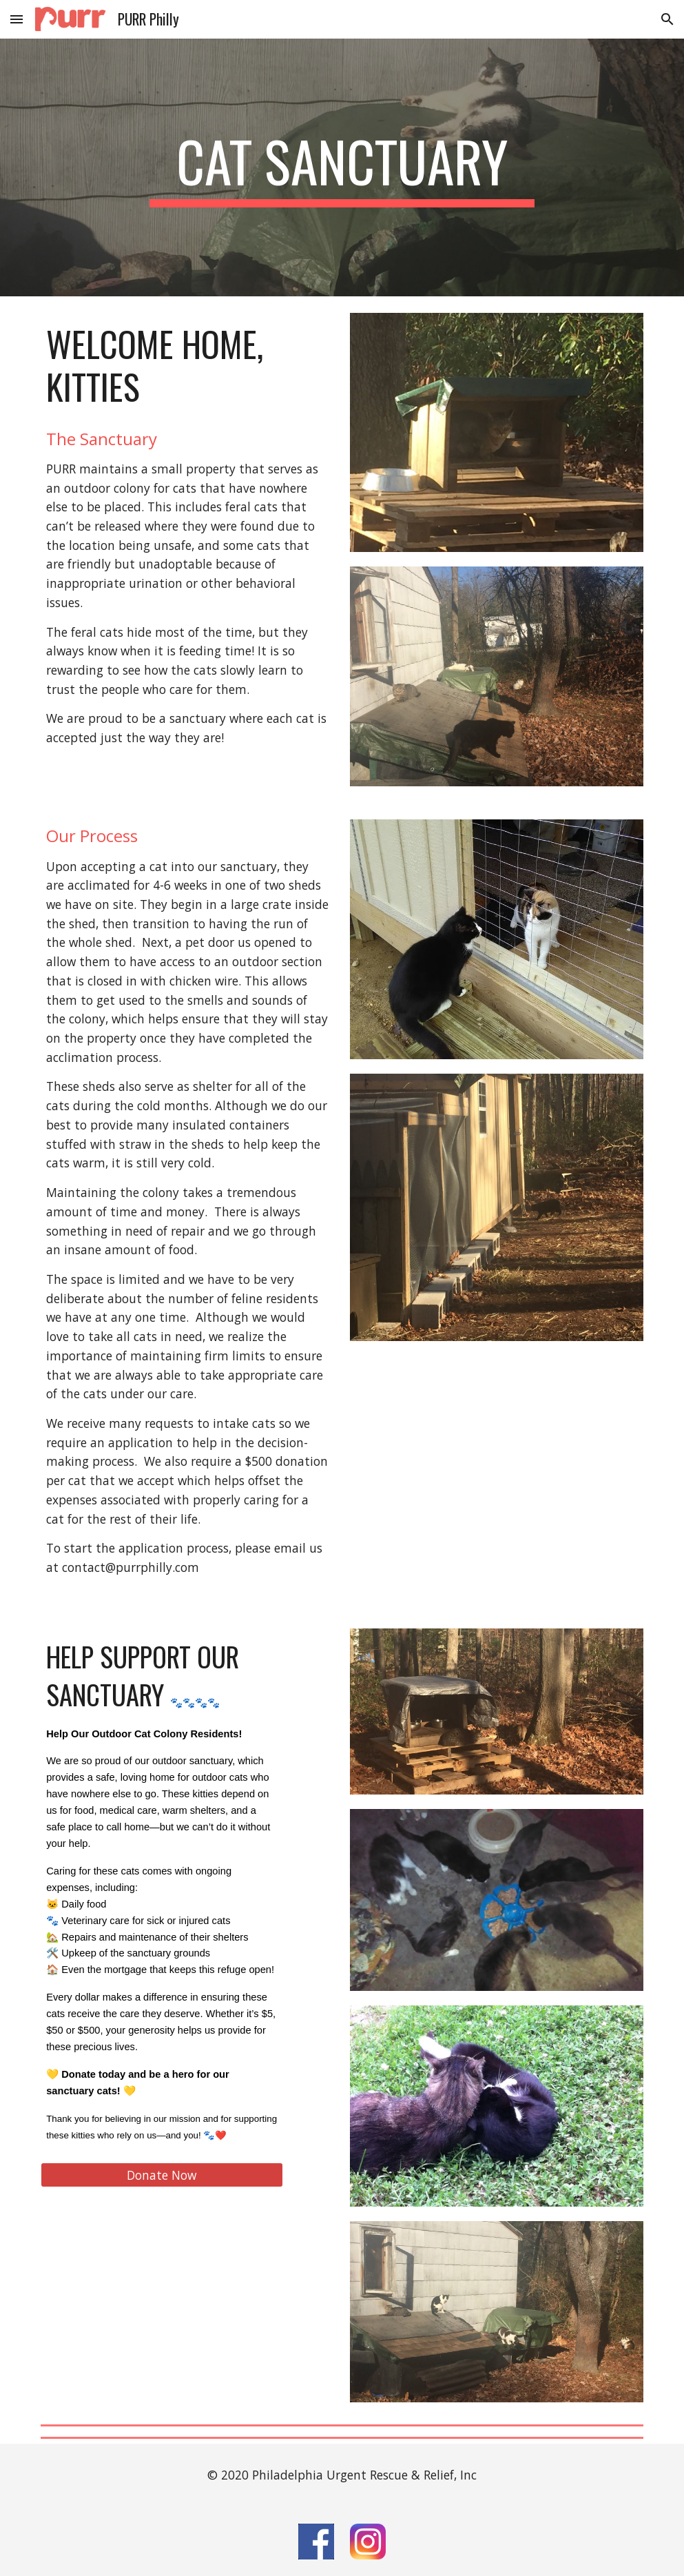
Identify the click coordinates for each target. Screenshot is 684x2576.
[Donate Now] (161, 2175)
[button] (16, 19)
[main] (342, 167)
